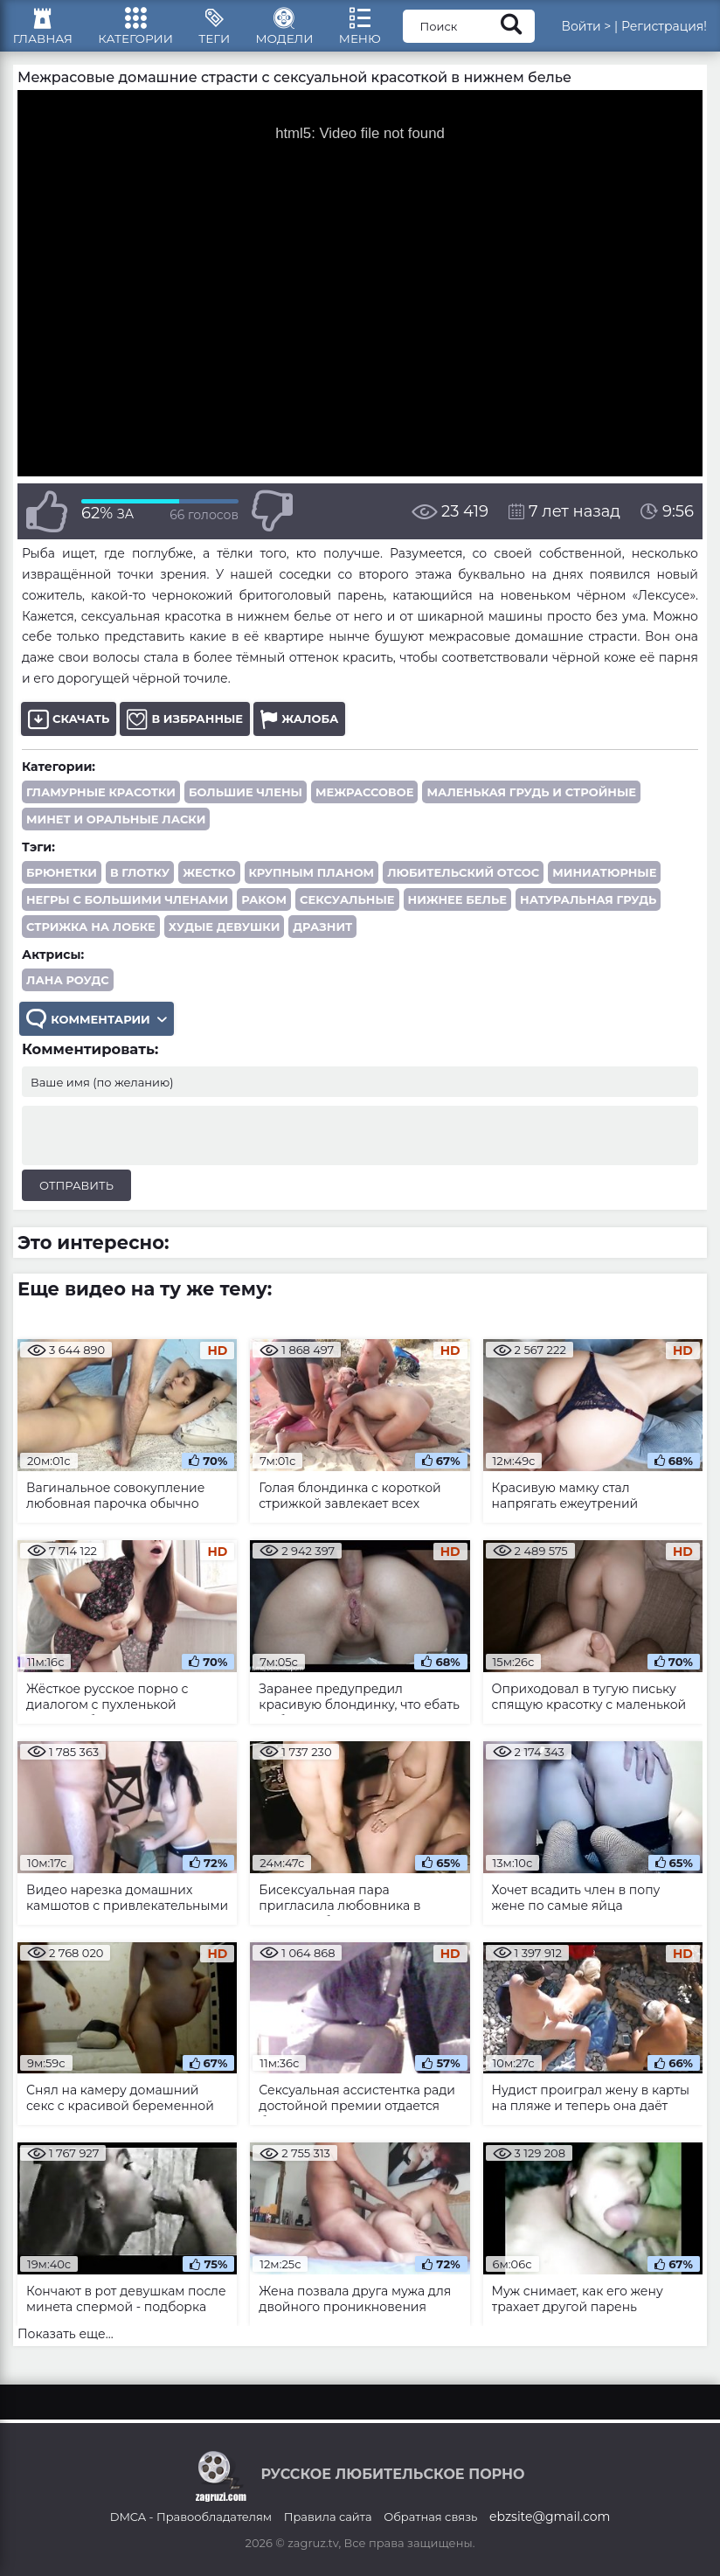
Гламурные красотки (101, 802)
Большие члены (245, 802)
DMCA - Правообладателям (191, 2517)
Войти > (586, 30)
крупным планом (312, 883)
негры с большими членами (127, 910)
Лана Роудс (67, 990)
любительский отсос (463, 883)
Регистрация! (664, 30)
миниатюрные (604, 883)
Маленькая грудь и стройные (531, 802)
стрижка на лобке (91, 937)
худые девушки (224, 937)
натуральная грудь (588, 910)
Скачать (68, 729)
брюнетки (61, 883)
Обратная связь (430, 2517)
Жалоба (299, 729)
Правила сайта (328, 2517)
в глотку (140, 883)
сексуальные (347, 910)
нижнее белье (457, 910)
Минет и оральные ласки (115, 830)
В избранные (185, 729)
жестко (209, 883)
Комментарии (98, 1031)
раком (264, 910)
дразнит (322, 937)
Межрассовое (364, 802)
